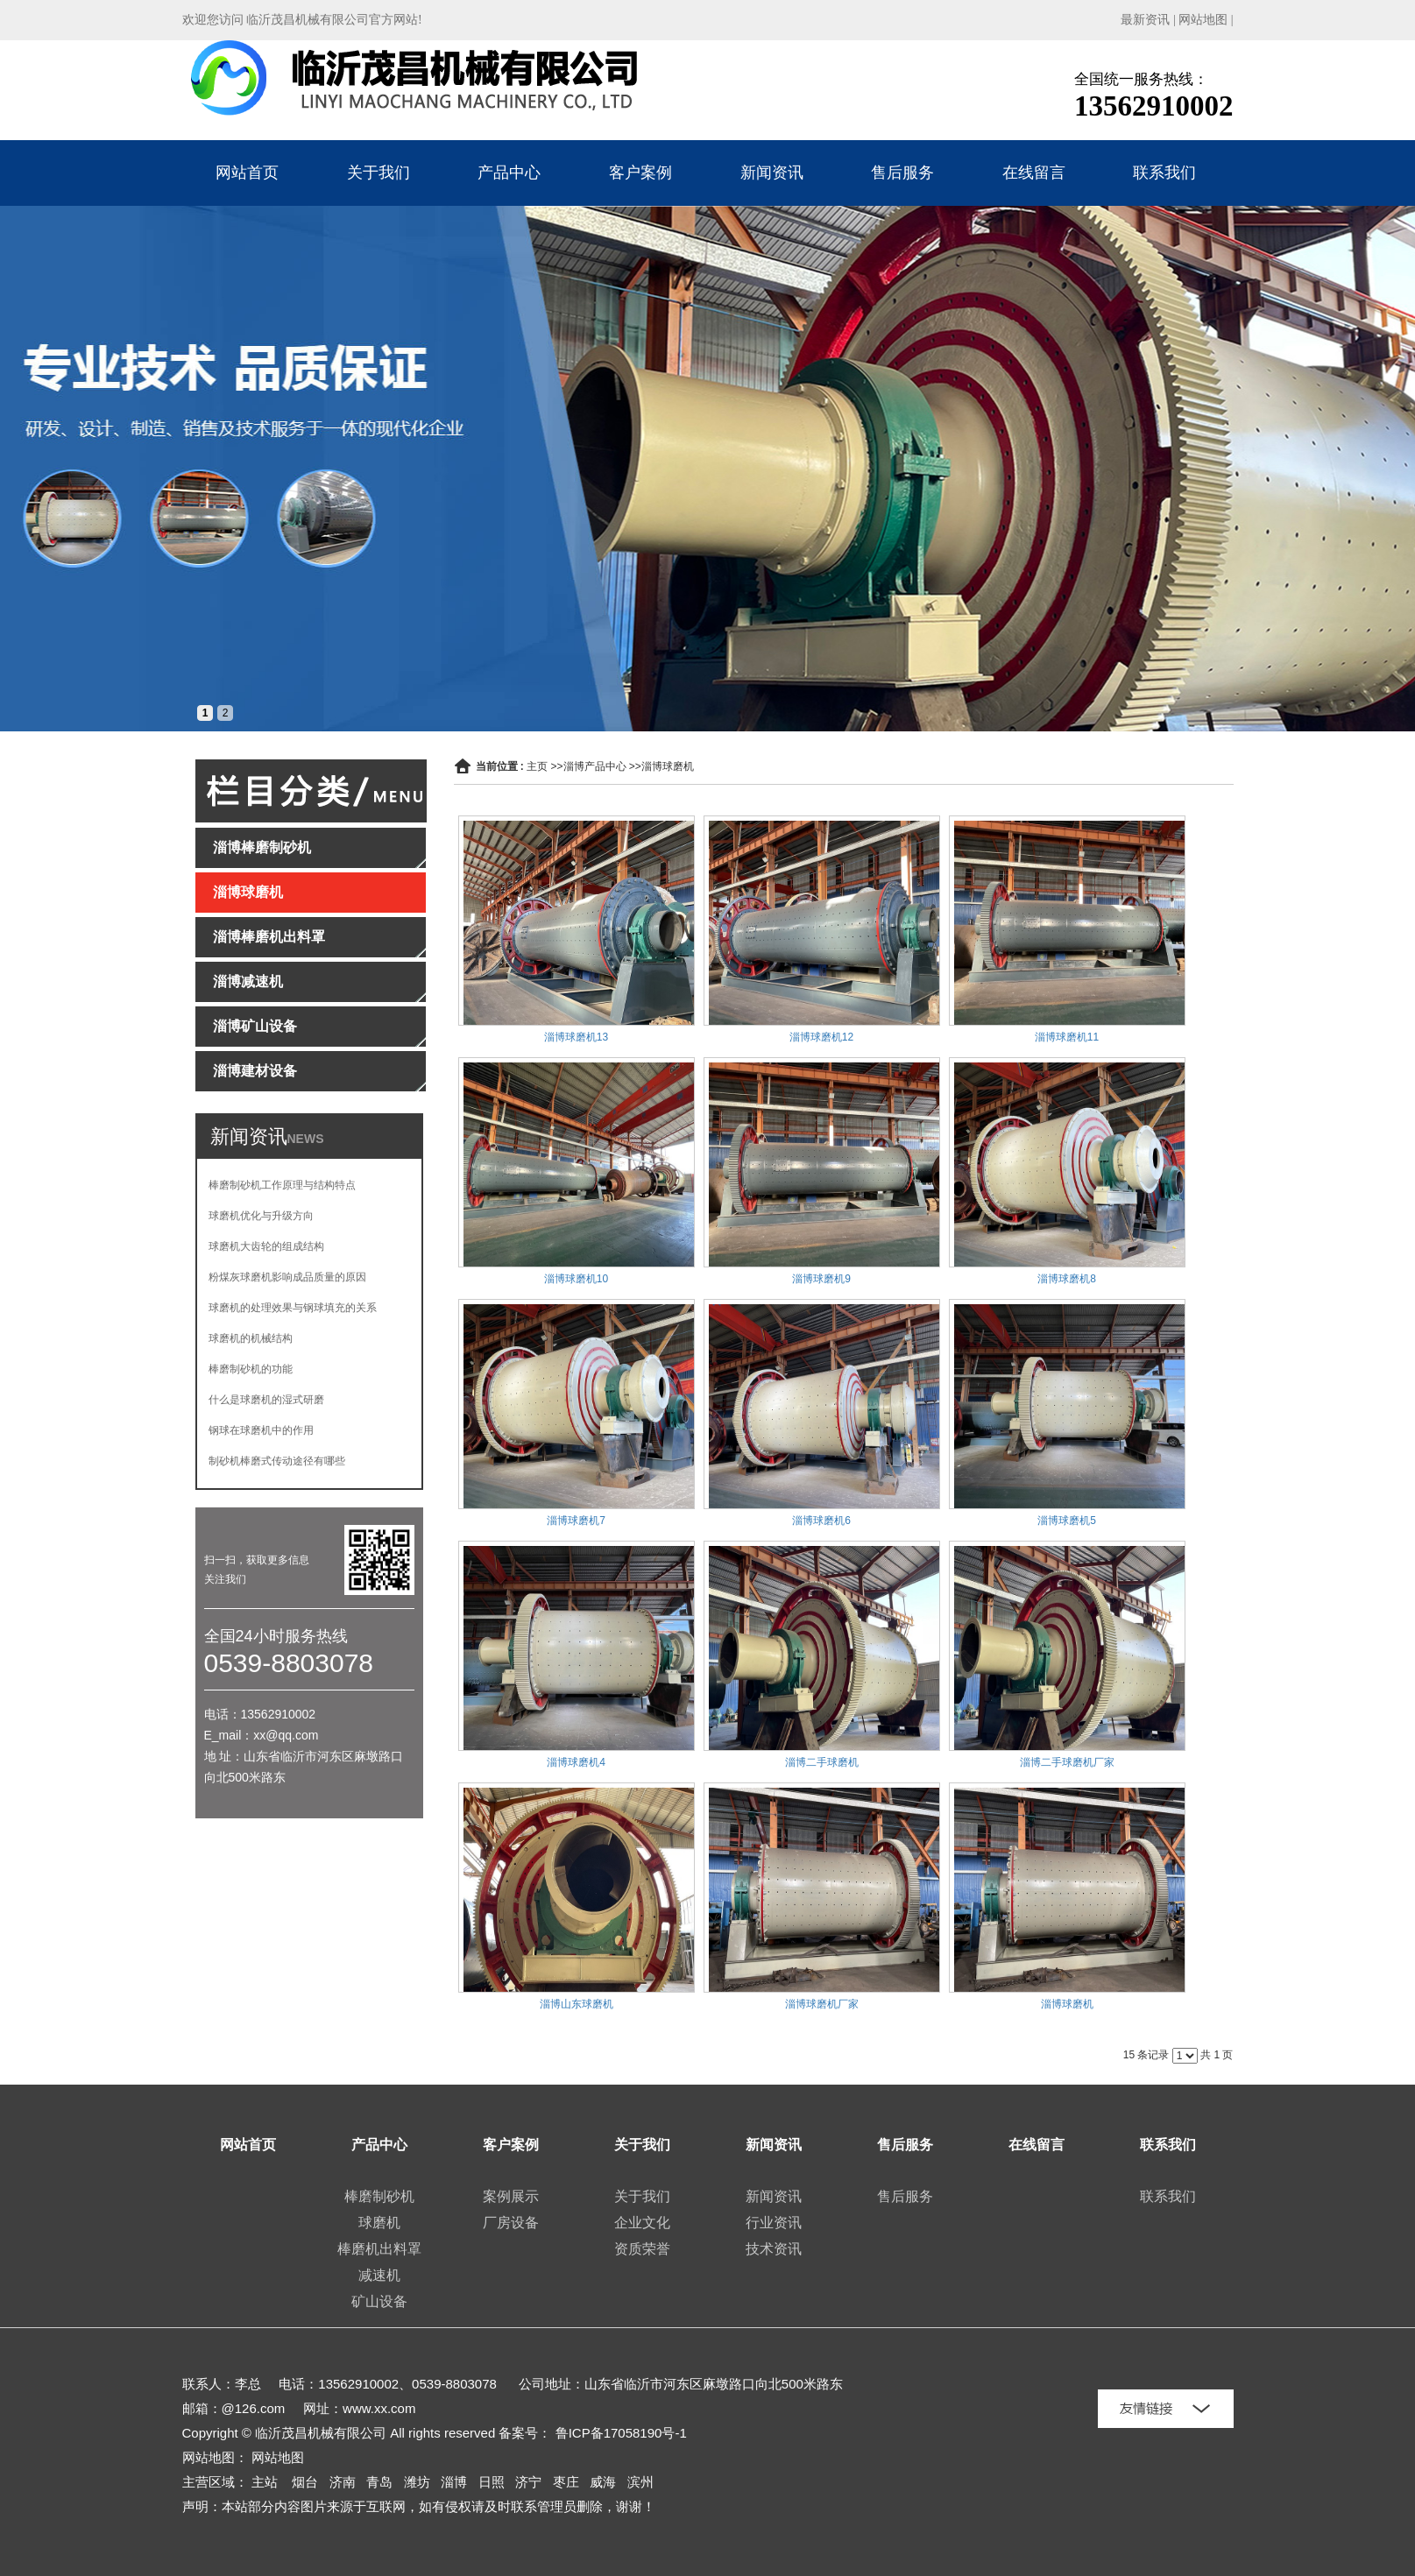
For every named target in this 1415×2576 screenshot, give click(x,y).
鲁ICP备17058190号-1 (621, 2432)
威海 (603, 2481)
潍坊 (417, 2481)
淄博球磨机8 (1066, 1279)
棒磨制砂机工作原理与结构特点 (282, 1185)
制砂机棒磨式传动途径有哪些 (277, 1461)
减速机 (379, 2275)
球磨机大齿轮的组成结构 (266, 1246)
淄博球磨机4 (576, 1762)
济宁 (528, 2481)
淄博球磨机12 (821, 1037)
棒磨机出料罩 (379, 2248)
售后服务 (902, 172)
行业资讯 (774, 2222)
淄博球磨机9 (821, 1279)
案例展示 (511, 2196)
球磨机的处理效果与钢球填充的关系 (293, 1308)
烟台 (305, 2481)
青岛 (379, 2481)
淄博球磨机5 (1066, 1520)
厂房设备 (511, 2222)
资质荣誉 (642, 2248)
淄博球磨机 (667, 766)
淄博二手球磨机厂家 (1067, 1762)
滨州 (640, 2481)
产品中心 (509, 172)
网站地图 (1203, 19)
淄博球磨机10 (576, 1279)
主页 (537, 766)
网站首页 (247, 172)
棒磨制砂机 (379, 2196)
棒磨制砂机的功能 (251, 1369)
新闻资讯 (771, 172)
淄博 (454, 2481)
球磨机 (379, 2222)
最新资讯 (1145, 19)
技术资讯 (774, 2248)
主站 (264, 2481)
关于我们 (378, 172)
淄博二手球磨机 (822, 1762)
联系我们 (1164, 172)
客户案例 (640, 172)
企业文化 (642, 2222)
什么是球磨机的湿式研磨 (266, 1400)
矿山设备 (379, 2301)
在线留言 (1033, 172)
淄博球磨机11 (1067, 1037)
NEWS (305, 1139)
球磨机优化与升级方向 (261, 1216)
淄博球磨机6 (821, 1520)
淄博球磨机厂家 (822, 2004)
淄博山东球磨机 (576, 2004)
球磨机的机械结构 (251, 1338)
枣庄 (566, 2481)
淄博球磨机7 (576, 1520)
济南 (342, 2481)
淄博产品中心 (594, 766)
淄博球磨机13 (576, 1037)
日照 (491, 2481)
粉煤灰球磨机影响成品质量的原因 (287, 1277)
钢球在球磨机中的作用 (261, 1430)
